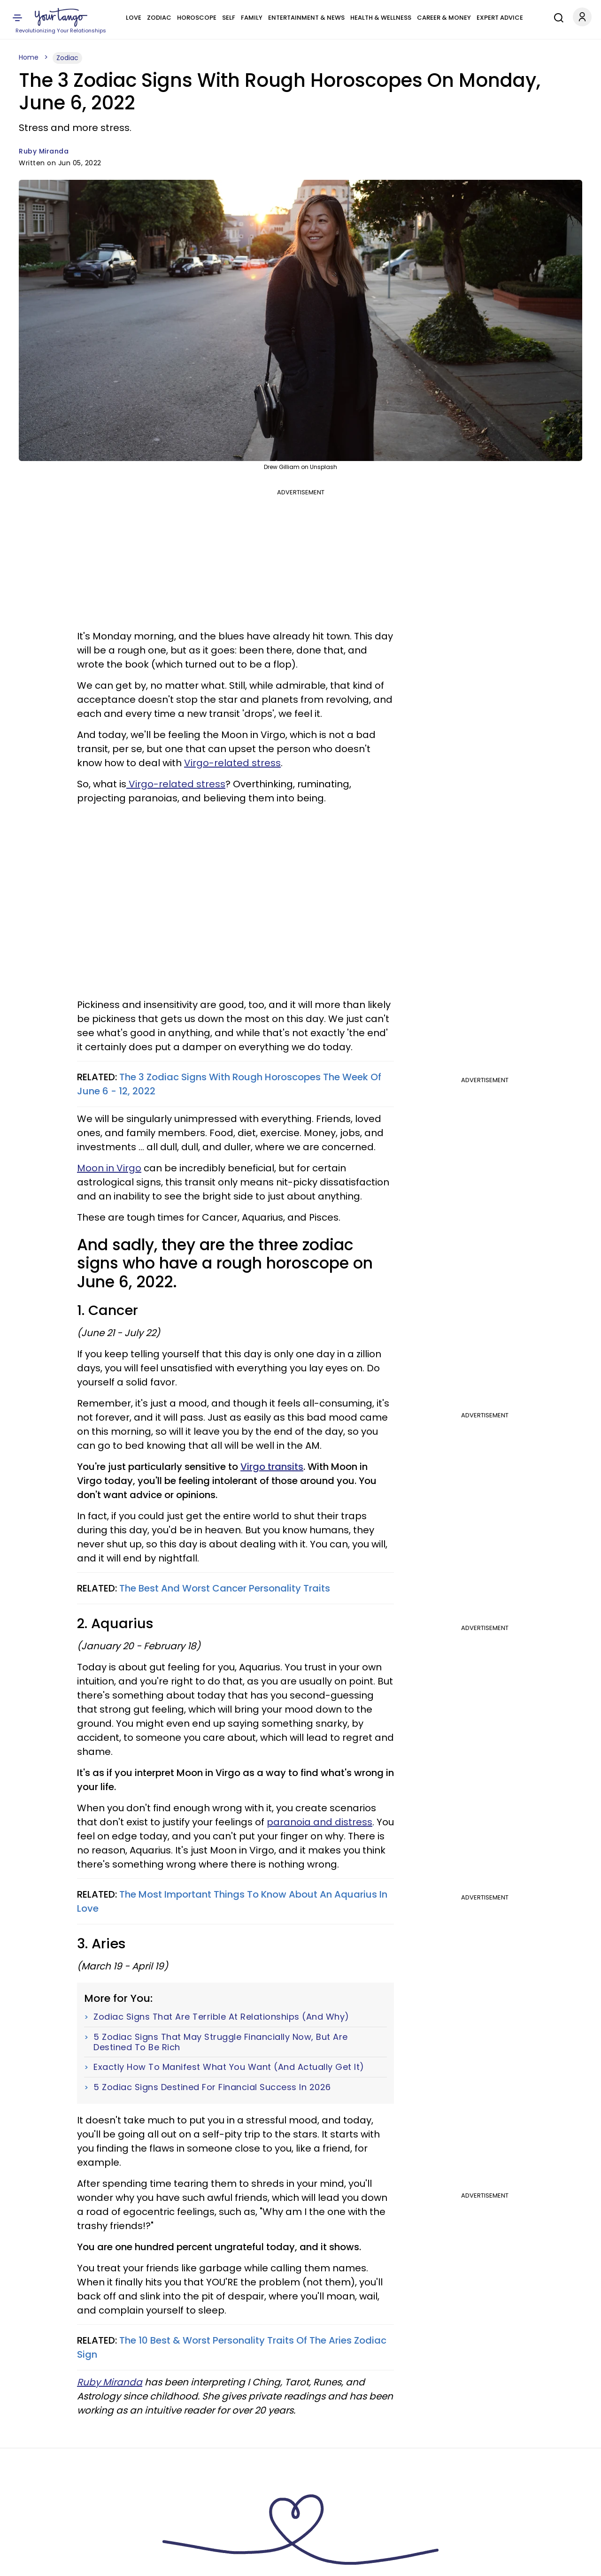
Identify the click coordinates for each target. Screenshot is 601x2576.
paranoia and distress (319, 1822)
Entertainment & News (306, 17)
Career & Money (444, 17)
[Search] (556, 16)
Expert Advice (500, 17)
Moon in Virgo (109, 1168)
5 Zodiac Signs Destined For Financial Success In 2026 (212, 2087)
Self (228, 17)
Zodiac (159, 17)
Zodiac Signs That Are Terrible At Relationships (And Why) (221, 2017)
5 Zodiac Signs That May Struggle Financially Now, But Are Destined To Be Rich (220, 2042)
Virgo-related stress (232, 762)
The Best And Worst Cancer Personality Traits (224, 1588)
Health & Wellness (380, 17)
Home (29, 57)
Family (251, 17)
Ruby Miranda (44, 151)
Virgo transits (271, 1466)
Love (133, 17)
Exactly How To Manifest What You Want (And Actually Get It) (228, 2067)
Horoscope (196, 17)
